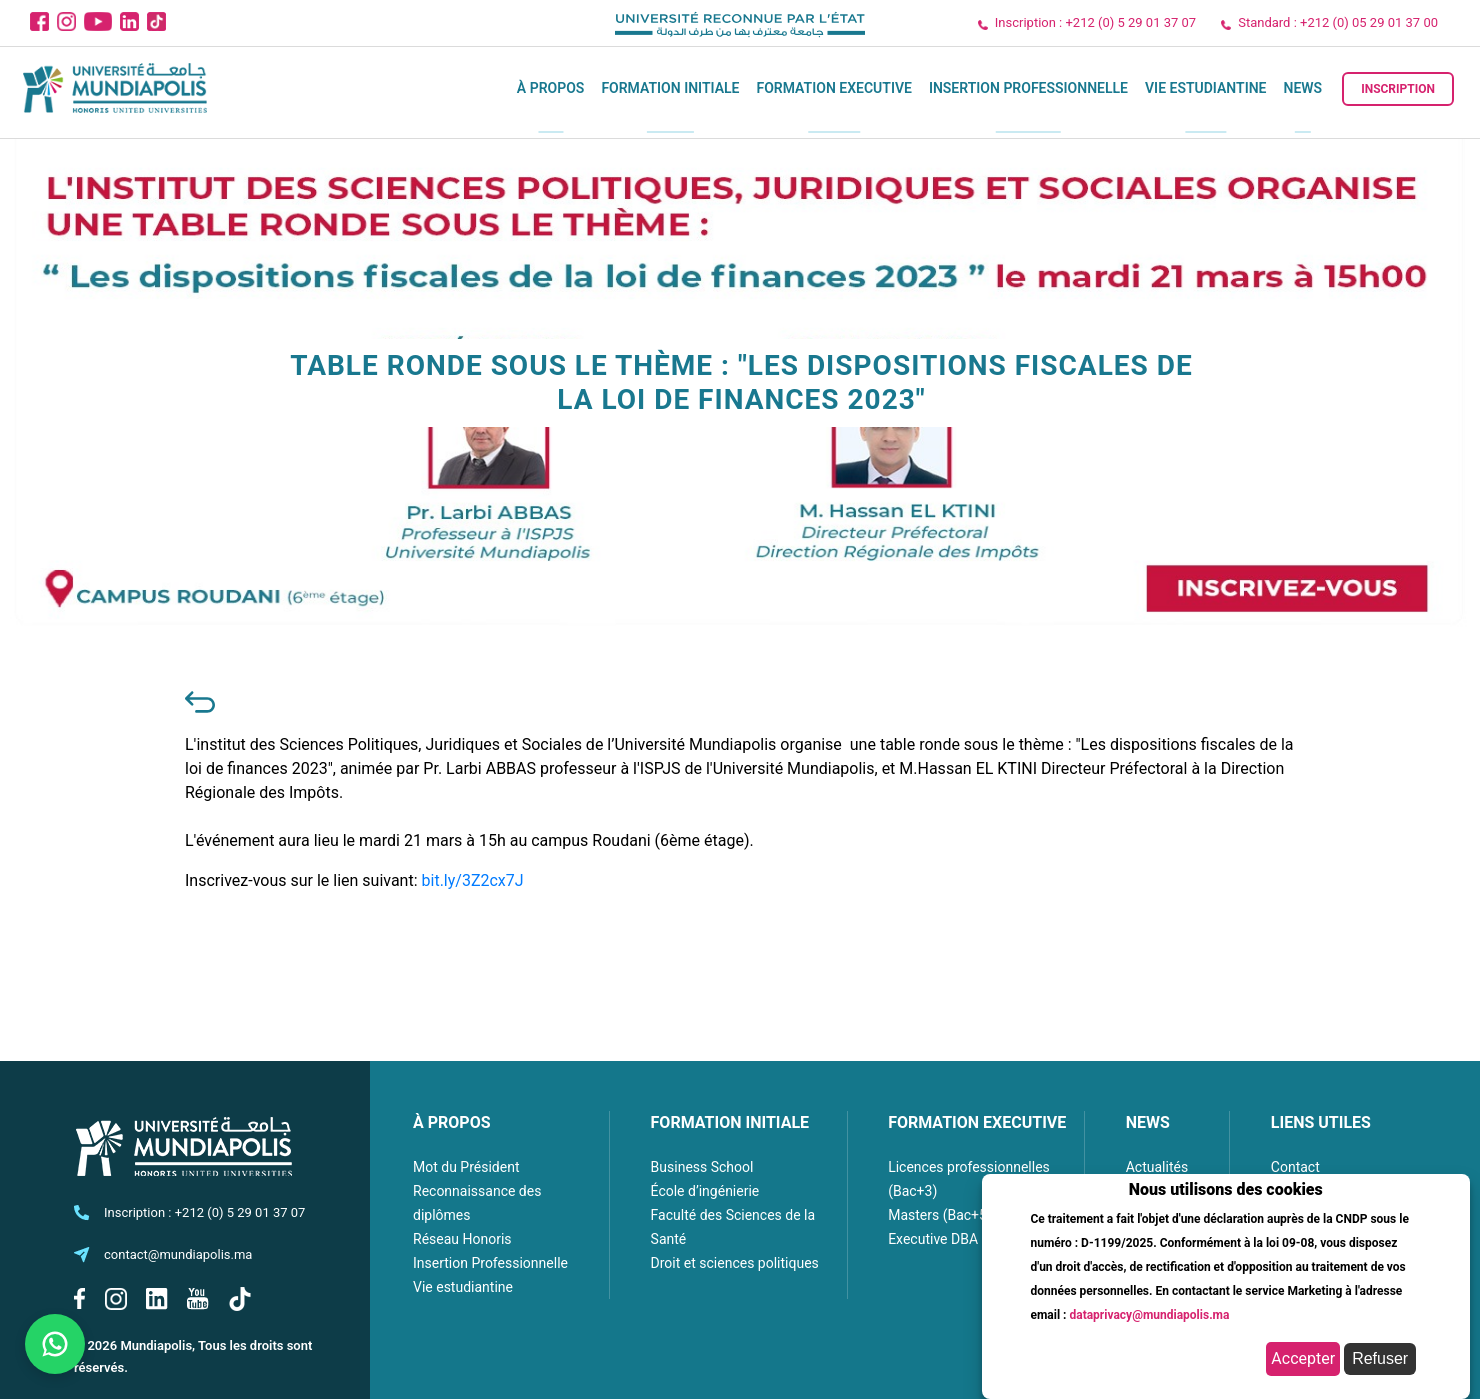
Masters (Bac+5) (940, 1215)
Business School (702, 1167)
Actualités (1157, 1167)
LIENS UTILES (1321, 1122)
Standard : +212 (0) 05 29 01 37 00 (1338, 22)
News (1303, 88)
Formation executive (833, 88)
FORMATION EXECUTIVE (977, 1122)
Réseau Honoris (462, 1239)
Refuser (1380, 1358)
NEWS (1148, 1122)
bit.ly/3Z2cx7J (473, 880)
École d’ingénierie (705, 1191)
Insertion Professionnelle (1028, 88)
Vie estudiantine (1206, 88)
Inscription (1398, 89)
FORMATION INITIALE (730, 1122)
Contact (1295, 1167)
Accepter (1303, 1358)
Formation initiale (670, 88)
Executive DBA (933, 1239)
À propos (551, 88)
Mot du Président (466, 1167)
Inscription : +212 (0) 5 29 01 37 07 (1095, 22)
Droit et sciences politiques (735, 1263)
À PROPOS (452, 1122)
